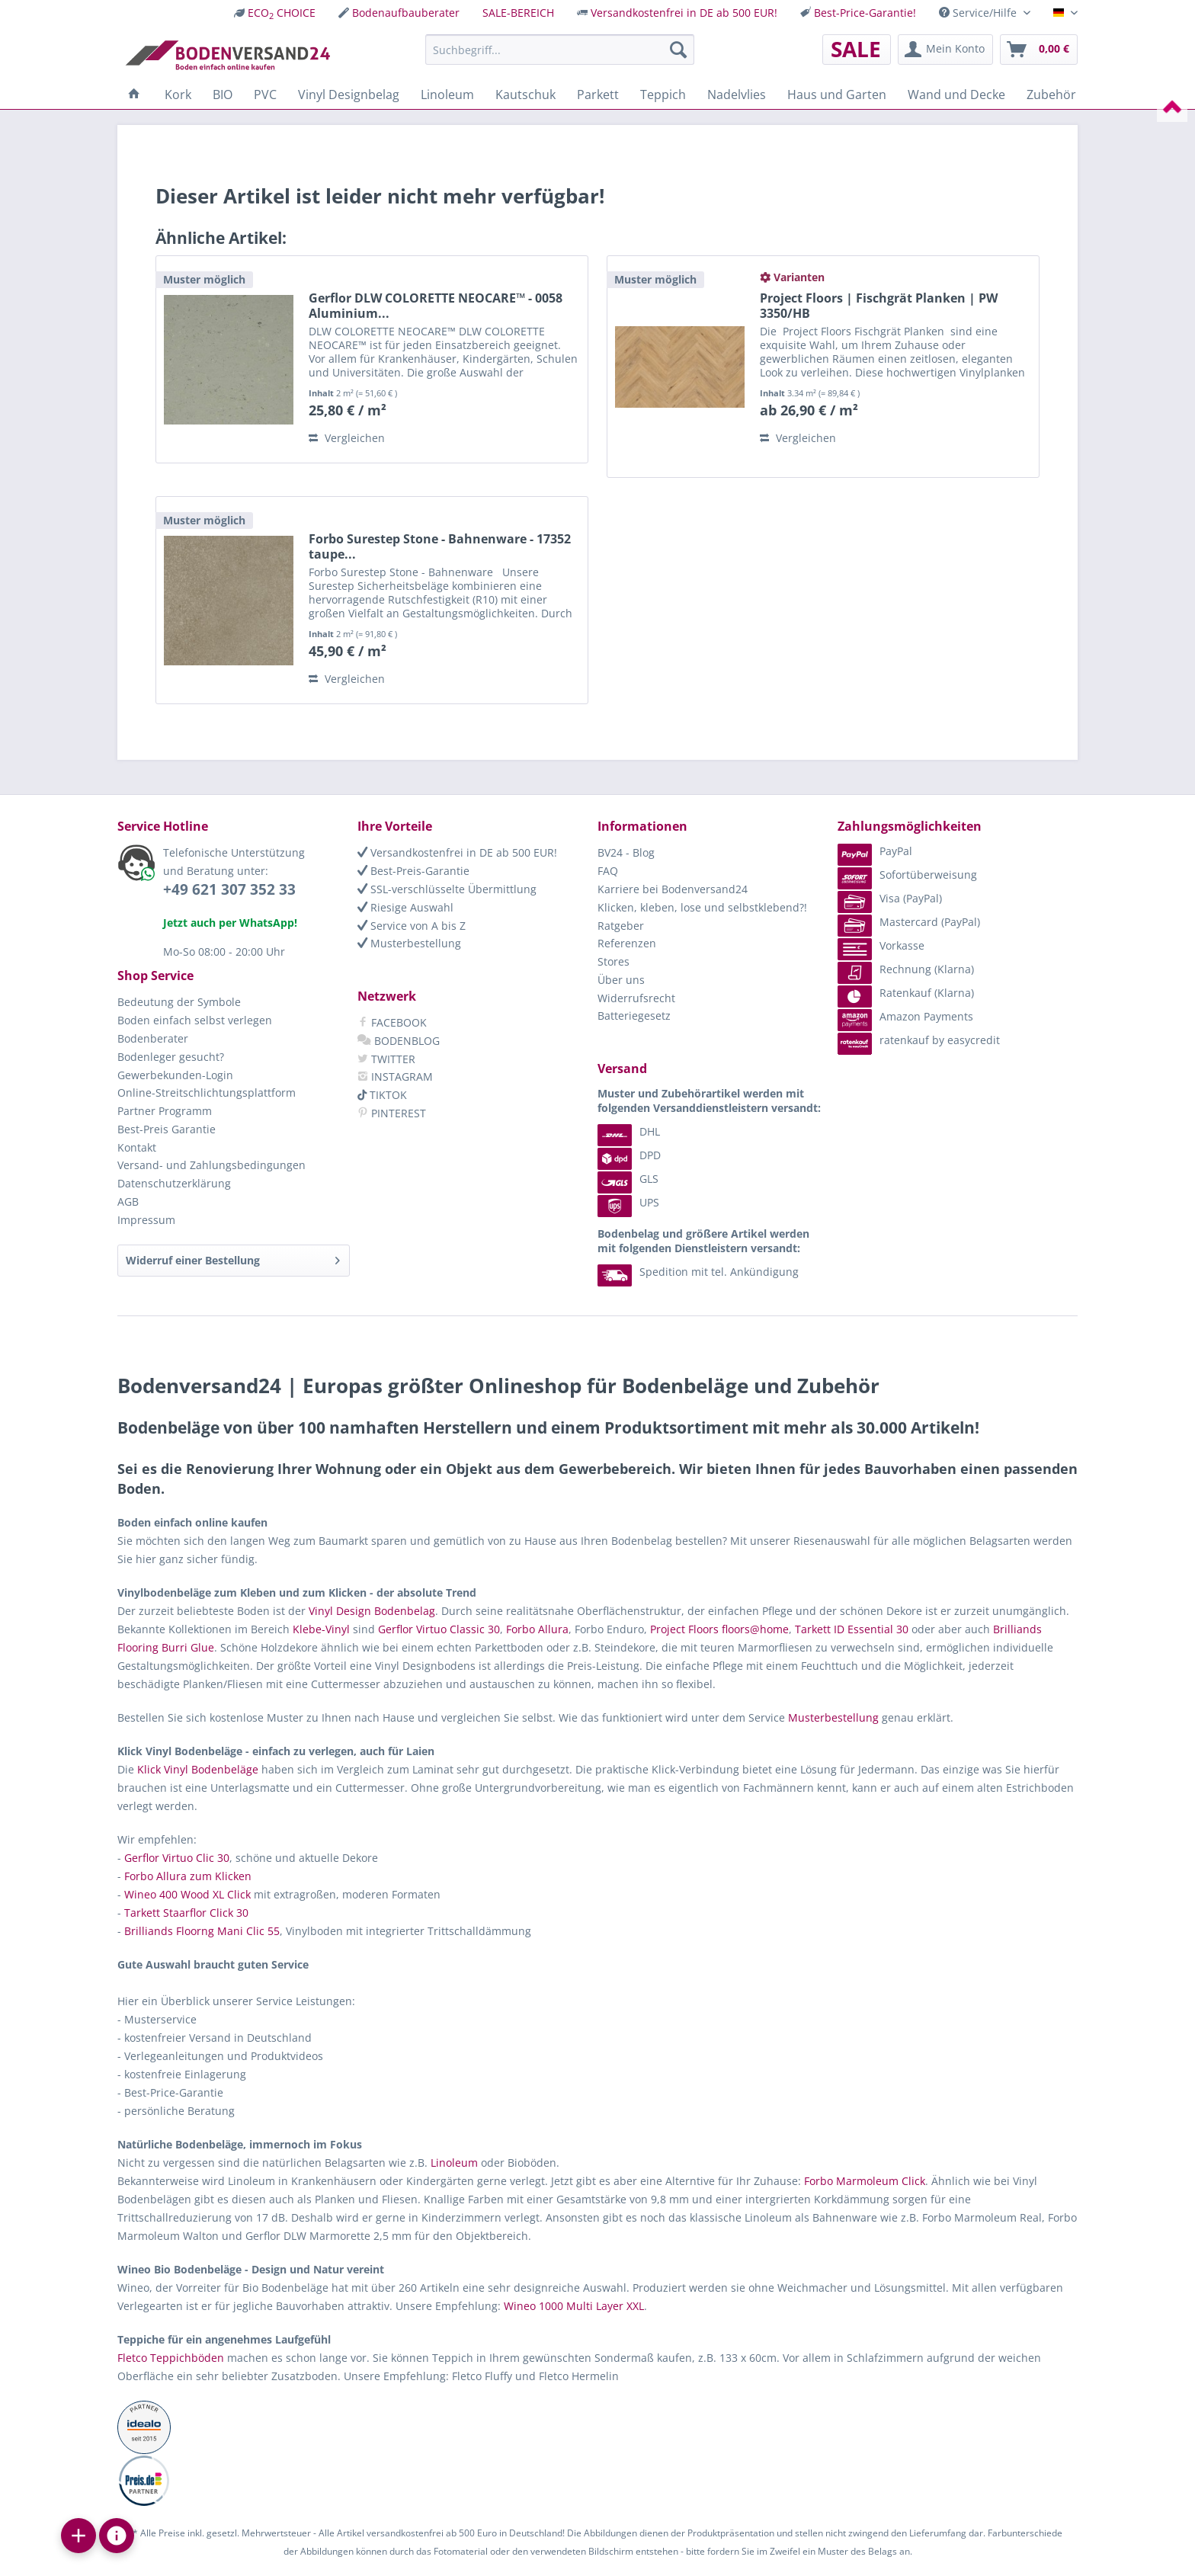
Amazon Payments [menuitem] (905, 1016)
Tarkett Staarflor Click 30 (186, 1912)
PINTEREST (391, 1113)
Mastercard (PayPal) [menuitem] (909, 922)
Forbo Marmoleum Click (864, 2181)
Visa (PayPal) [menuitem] (890, 898)
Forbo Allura (537, 1629)
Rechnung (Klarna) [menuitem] (906, 969)
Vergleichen (347, 438)
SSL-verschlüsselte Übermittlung (447, 889)
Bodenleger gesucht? (170, 1056)
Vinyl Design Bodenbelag (372, 1611)
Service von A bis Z (411, 925)
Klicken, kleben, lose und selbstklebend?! (702, 907)
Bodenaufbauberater (406, 12)
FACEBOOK (392, 1022)
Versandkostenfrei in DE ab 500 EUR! (684, 12)
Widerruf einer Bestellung (233, 1257)
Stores (614, 961)
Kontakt (136, 1147)
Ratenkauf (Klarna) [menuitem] (906, 992)
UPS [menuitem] (628, 1202)
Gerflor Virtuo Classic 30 (439, 1629)
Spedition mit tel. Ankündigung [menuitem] (698, 1271)
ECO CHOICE (282, 12)
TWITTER (386, 1059)
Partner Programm (164, 1111)
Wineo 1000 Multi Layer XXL (574, 2306)
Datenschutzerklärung (174, 1183)
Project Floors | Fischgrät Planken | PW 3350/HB (879, 305)
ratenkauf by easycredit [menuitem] (919, 1040)
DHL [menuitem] (629, 1131)
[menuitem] (275, 12)
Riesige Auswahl (405, 907)
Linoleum (454, 2162)
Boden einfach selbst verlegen (194, 1020)
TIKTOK (382, 1095)
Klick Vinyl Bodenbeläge (197, 1769)
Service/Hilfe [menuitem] (979, 12)
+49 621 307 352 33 (229, 889)
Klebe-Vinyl (321, 1629)
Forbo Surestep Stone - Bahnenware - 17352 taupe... (440, 546)
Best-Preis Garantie (166, 1129)
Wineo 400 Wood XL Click (187, 1894)
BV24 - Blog (626, 852)
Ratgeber (621, 925)
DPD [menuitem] (629, 1155)
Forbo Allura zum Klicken (187, 1876)
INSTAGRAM (395, 1076)
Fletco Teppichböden (170, 2357)
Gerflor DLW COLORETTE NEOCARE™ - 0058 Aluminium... (435, 305)
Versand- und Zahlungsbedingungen (211, 1165)
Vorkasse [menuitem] (881, 945)
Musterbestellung (409, 943)
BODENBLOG (398, 1040)
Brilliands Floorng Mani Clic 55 (202, 1931)
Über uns (621, 979)
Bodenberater (152, 1038)
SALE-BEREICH (518, 12)
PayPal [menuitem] (875, 851)
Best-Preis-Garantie (413, 870)
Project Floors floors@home (719, 1629)
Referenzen (627, 943)
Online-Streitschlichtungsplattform (206, 1092)
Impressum (146, 1220)
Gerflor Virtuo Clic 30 (176, 1857)
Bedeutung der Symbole (179, 1002)
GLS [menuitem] (628, 1178)
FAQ (608, 870)
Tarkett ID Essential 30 (851, 1629)
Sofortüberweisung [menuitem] (907, 874)
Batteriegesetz (634, 1015)
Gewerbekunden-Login (175, 1075)
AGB (128, 1201)
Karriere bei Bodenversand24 (673, 889)
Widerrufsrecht (636, 998)
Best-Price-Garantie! (865, 12)
